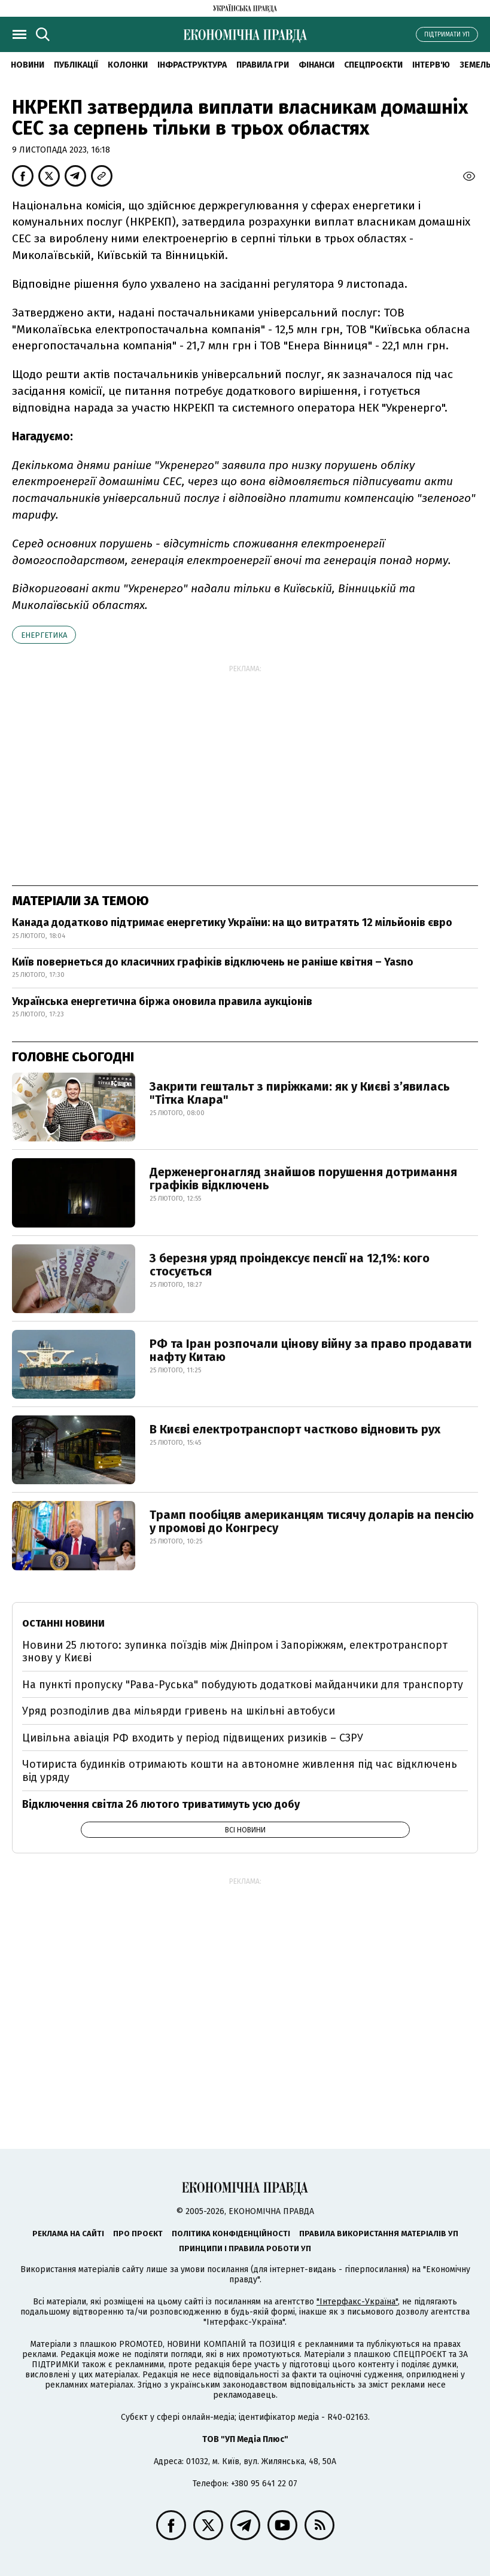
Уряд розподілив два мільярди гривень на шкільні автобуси (178, 1711)
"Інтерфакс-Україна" (357, 2302)
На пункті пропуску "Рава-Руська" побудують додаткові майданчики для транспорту (242, 1684)
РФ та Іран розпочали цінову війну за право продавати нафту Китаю (311, 1350)
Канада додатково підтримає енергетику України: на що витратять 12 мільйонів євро (232, 922)
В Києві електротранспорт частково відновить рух (295, 1429)
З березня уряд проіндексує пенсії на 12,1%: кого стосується (290, 1264)
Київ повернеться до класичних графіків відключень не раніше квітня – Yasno (212, 962)
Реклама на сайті (68, 2233)
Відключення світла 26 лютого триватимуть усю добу (161, 1804)
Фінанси (316, 65)
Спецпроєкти (373, 65)
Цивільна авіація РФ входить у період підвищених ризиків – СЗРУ (192, 1737)
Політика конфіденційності (231, 2233)
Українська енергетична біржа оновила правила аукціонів (162, 1001)
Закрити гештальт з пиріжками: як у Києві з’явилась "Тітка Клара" (300, 1093)
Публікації (76, 65)
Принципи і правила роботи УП (245, 2248)
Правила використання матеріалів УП (378, 2233)
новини (27, 65)
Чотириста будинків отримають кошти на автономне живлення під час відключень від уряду (239, 1771)
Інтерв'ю (431, 65)
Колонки (128, 65)
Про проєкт (138, 2233)
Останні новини (63, 1623)
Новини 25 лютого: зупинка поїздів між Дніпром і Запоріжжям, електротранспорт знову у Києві (235, 1652)
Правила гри (262, 65)
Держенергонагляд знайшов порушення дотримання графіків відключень (303, 1178)
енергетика (44, 635)
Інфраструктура (192, 65)
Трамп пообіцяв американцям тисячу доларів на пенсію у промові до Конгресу (312, 1521)
